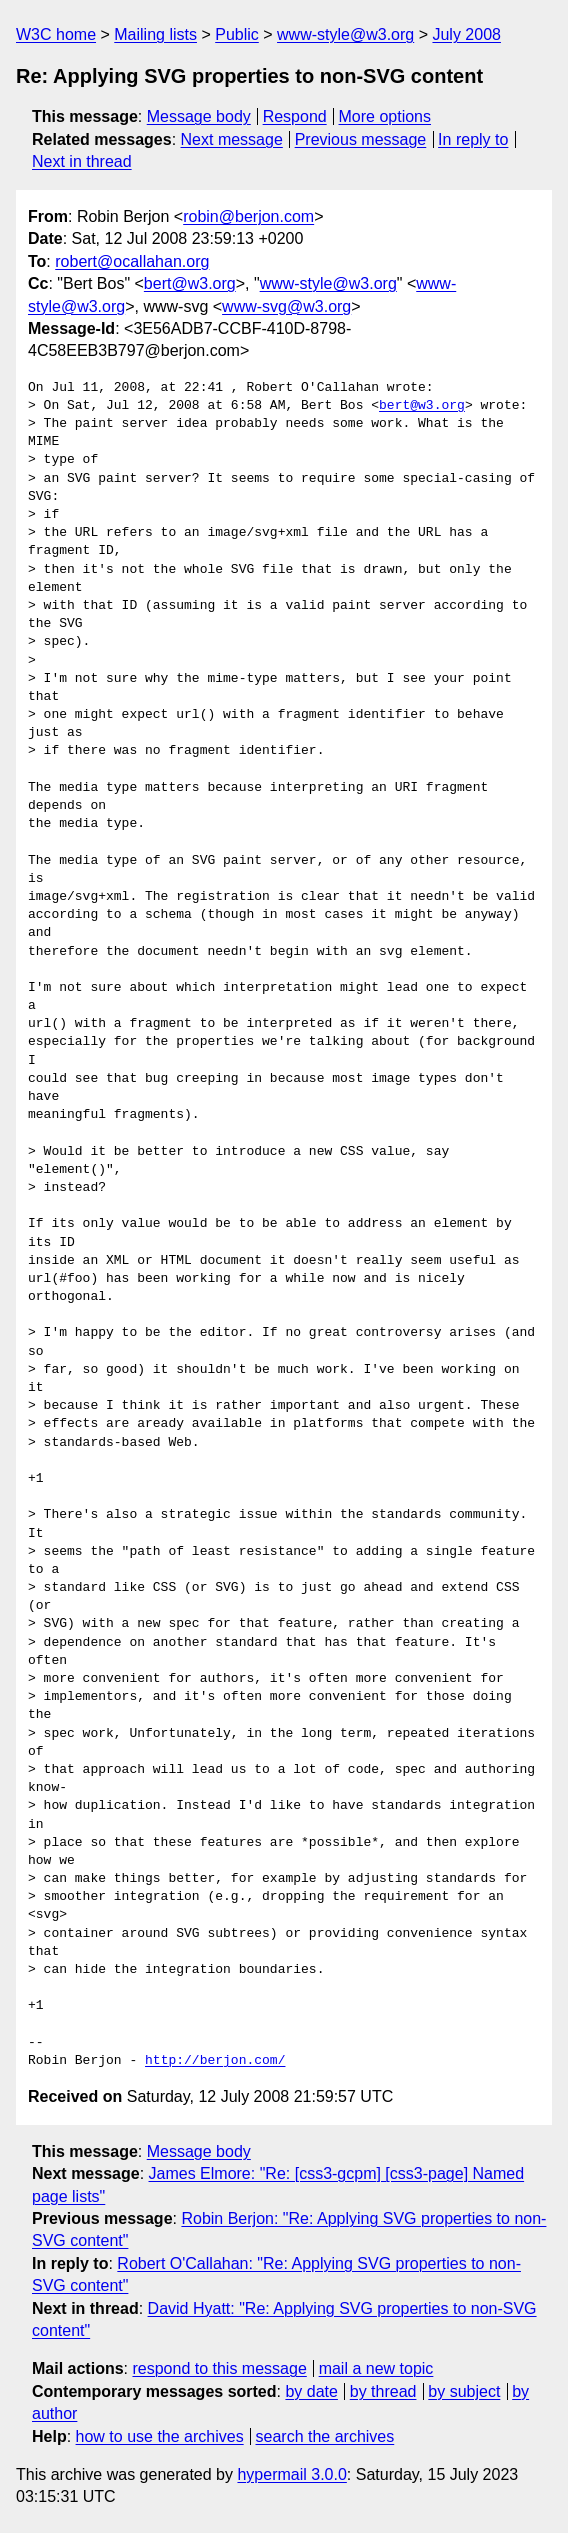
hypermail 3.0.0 (291, 2474)
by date (311, 2391)
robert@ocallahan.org (132, 261)
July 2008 (466, 34)
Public (237, 34)
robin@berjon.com (248, 216)
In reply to (473, 139)
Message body (199, 116)
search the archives (325, 2436)
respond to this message (219, 2368)
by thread (383, 2391)
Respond (295, 116)
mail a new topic (376, 2368)
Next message (232, 139)
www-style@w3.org (345, 34)
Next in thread (82, 161)
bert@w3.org (190, 283)
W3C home (56, 34)
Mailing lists (155, 34)
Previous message (361, 139)
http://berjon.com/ (215, 2061)
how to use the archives (160, 2436)
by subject (464, 2391)
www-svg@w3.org (286, 306)
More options (385, 116)
